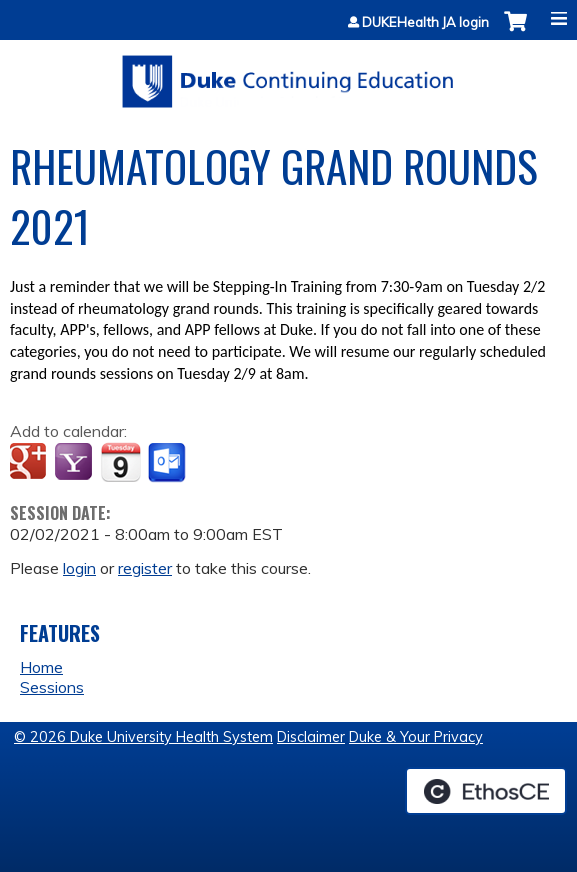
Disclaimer (311, 737)
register (145, 568)
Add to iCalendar (120, 462)
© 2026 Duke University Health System (143, 737)
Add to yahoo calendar (75, 463)
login (79, 568)
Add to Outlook (168, 463)
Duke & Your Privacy (416, 737)
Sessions (52, 687)
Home (41, 667)
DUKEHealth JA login (425, 22)
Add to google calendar (30, 463)
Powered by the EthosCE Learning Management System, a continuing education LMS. (486, 791)
